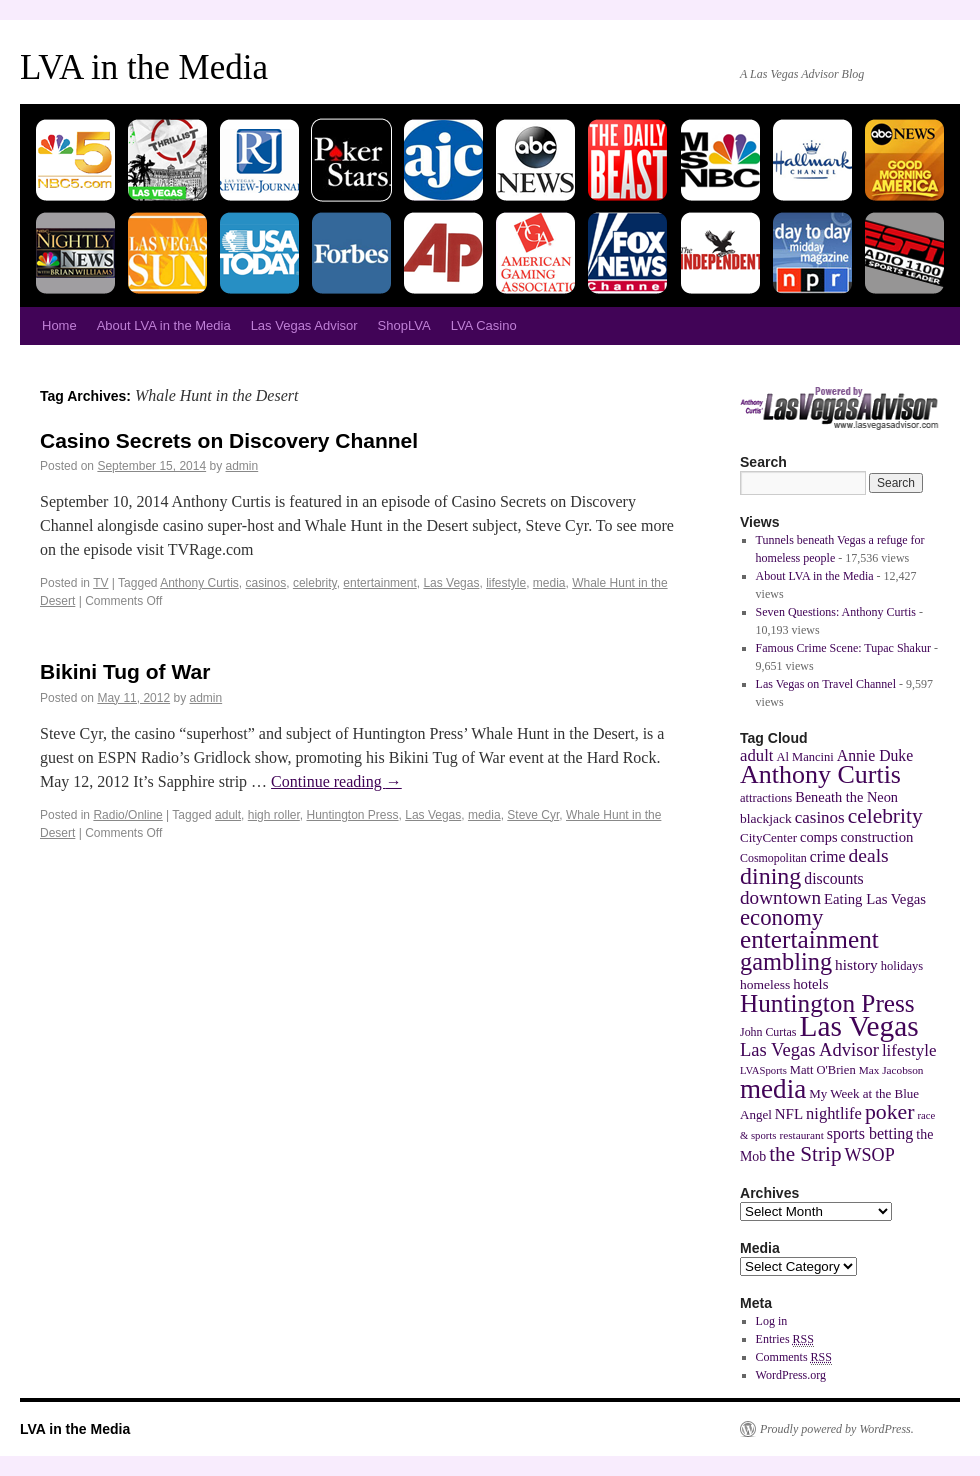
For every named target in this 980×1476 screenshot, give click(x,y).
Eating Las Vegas (875, 899)
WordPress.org (791, 1375)
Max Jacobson (891, 1070)
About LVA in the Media (164, 325)
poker (890, 1112)
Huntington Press (352, 815)
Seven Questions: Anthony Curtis (836, 612)
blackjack (766, 818)
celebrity (315, 583)
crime (828, 856)
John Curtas (768, 1032)
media (549, 583)
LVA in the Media (144, 67)
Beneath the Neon (846, 797)
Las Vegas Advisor (304, 325)
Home (59, 325)
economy (781, 917)
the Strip (805, 1154)
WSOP (870, 1155)
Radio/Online (127, 815)
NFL (789, 1114)
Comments (794, 1357)
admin (242, 466)
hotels (810, 984)
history (856, 964)
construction (877, 837)
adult (228, 815)
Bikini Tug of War (125, 671)
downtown (780, 897)
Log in (772, 1321)
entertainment (379, 583)
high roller (274, 815)
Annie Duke (875, 755)
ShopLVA (404, 325)
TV (100, 583)
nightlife (834, 1113)
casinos (266, 583)
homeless (765, 984)
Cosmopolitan (773, 858)
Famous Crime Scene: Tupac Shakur (843, 648)
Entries (785, 1339)
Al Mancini (804, 757)
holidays (902, 966)
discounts (833, 878)
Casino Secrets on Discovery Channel (229, 440)
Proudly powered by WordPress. (837, 1429)
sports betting (870, 1133)
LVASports (763, 1070)
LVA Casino (484, 325)
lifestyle (506, 583)
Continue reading (336, 781)
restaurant (801, 1135)
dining (770, 876)
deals (869, 855)
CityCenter (768, 837)
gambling (786, 961)
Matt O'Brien (823, 1070)
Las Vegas (451, 583)
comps (819, 837)
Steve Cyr (533, 815)
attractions (766, 798)
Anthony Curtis (199, 583)
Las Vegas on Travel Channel (826, 684)
